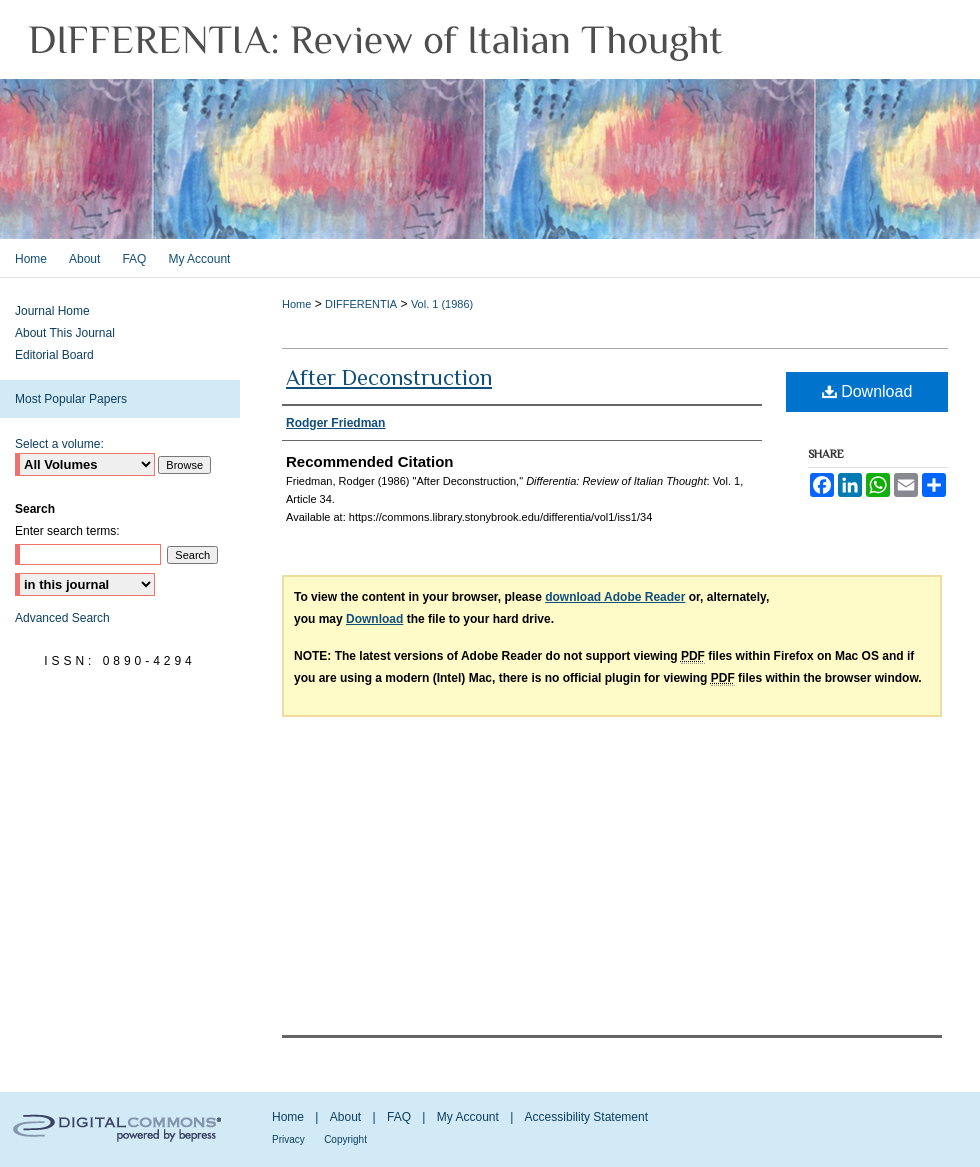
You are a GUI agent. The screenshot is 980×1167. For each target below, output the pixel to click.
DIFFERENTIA (361, 304)
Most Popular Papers (71, 399)
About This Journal (65, 333)
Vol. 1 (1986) (442, 304)
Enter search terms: (67, 531)
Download (867, 391)
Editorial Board (54, 355)
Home (296, 304)
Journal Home (52, 311)
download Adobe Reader (615, 597)
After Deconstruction (389, 377)
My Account (468, 1117)
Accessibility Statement (586, 1117)
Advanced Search (62, 618)
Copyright (345, 1139)
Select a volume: (59, 444)
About (345, 1117)
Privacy (288, 1139)
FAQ (399, 1117)
